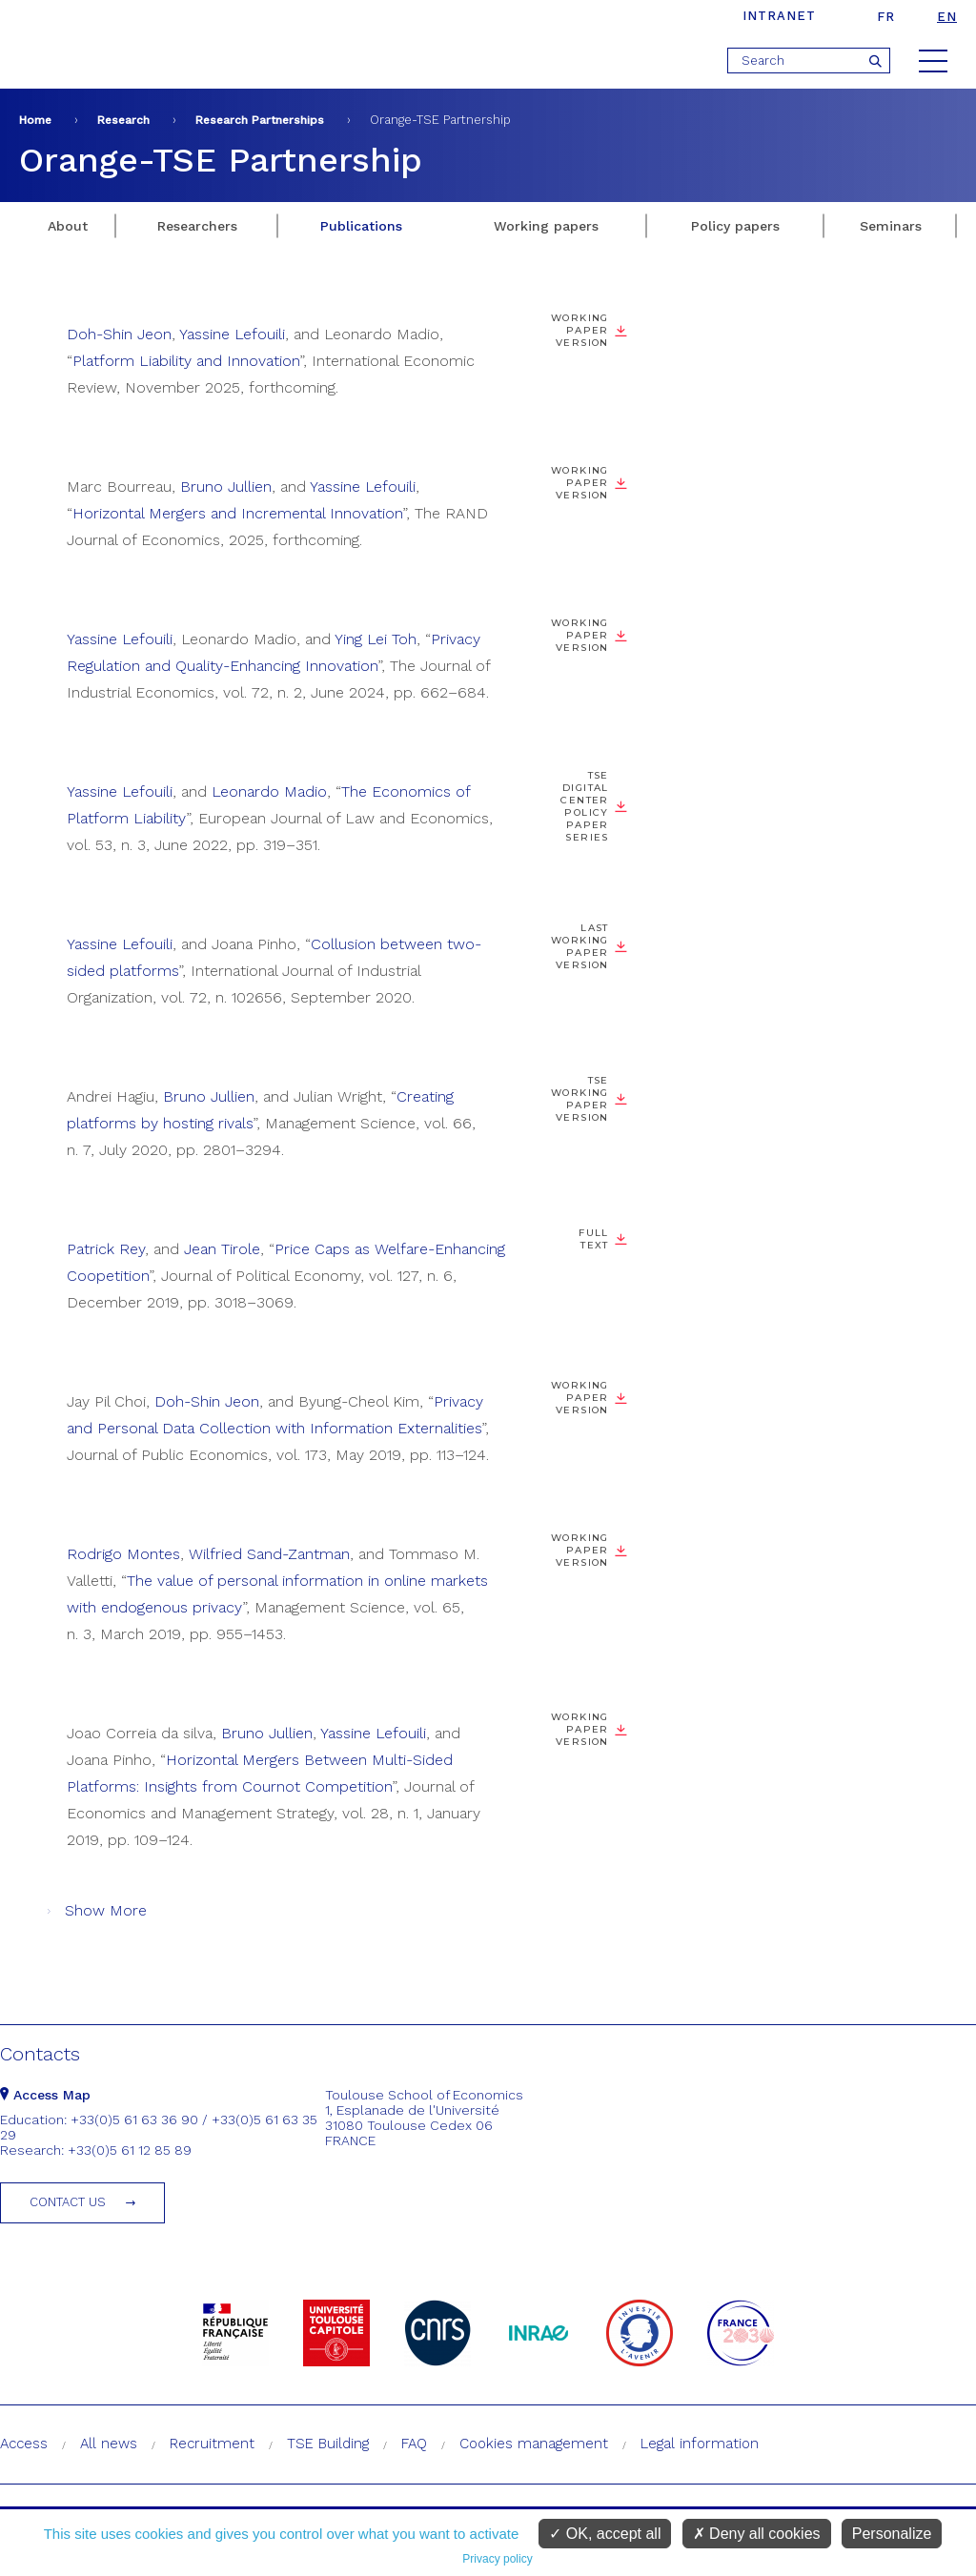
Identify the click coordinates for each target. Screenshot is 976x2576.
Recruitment (212, 2443)
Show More (106, 1910)
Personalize (892, 2533)
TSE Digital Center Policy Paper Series (584, 806)
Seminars (891, 225)
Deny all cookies (757, 2533)
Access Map (45, 2094)
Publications (361, 225)
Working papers (546, 225)
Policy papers (735, 225)
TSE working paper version (580, 1099)
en (947, 17)
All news (108, 2443)
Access (24, 2443)
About (68, 225)
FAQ (414, 2443)
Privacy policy (497, 2559)
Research (123, 120)
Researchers (197, 225)
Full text (593, 1239)
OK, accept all (605, 2533)
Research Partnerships (259, 120)
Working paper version (580, 330)
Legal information (699, 2443)
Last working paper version (580, 946)
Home (35, 120)
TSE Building (328, 2443)
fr (886, 17)
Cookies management (533, 2443)
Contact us (68, 2202)
